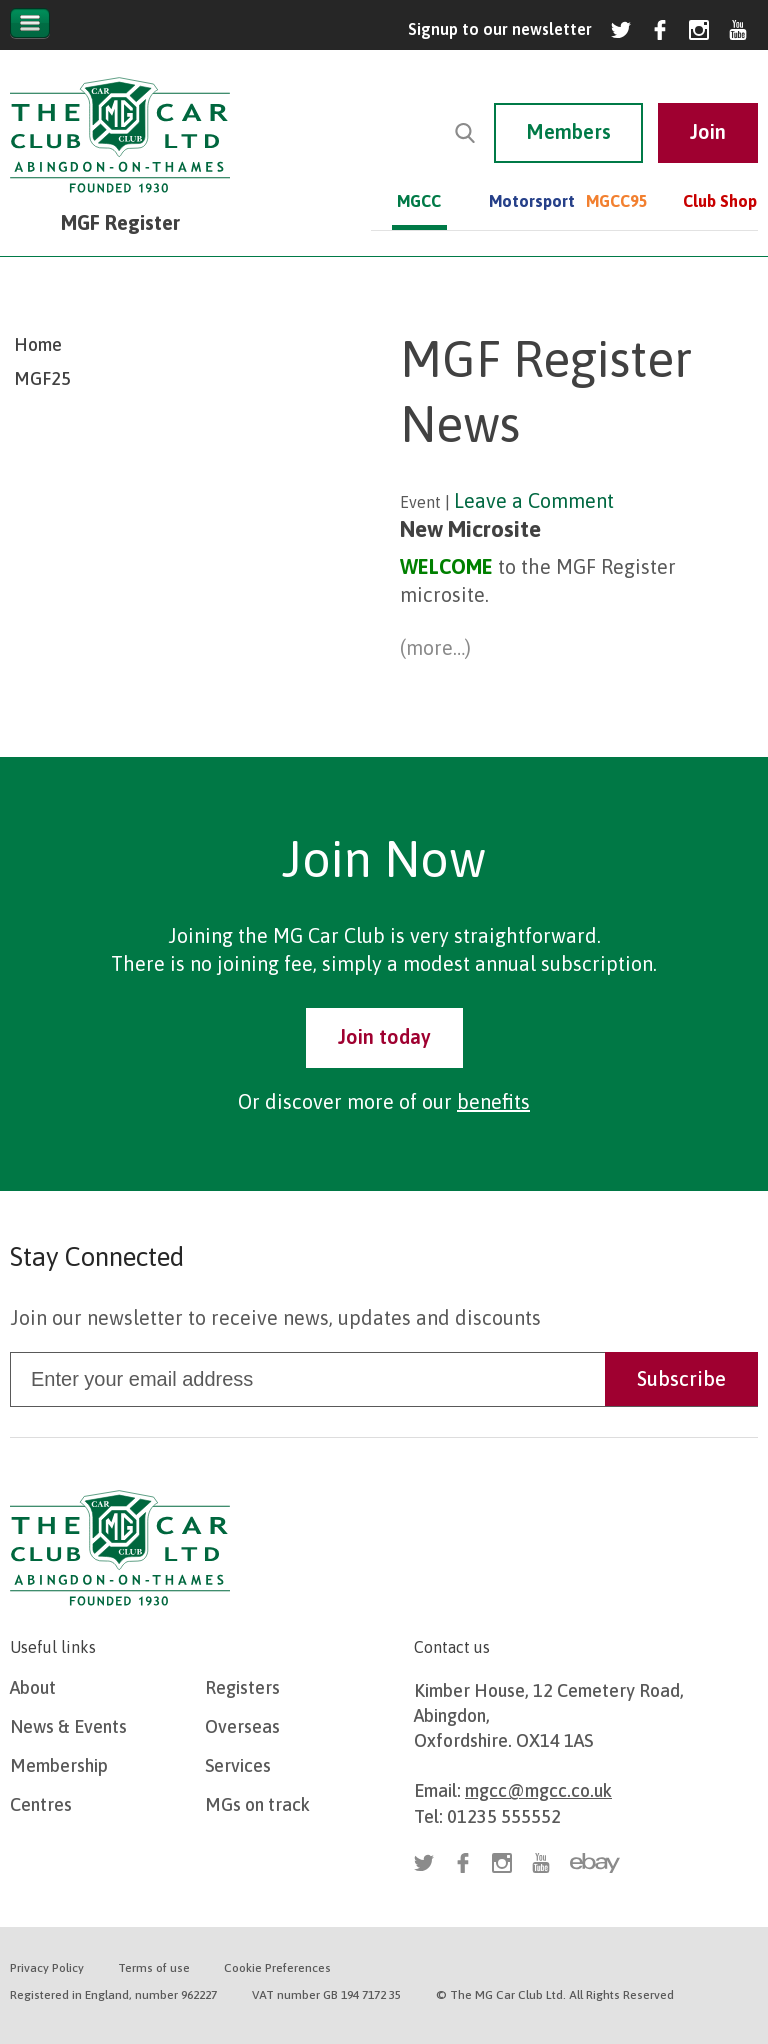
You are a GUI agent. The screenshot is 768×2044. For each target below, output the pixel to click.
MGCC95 (613, 201)
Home (38, 344)
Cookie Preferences (277, 1968)
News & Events (68, 1726)
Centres (41, 1804)
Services (238, 1765)
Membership (59, 1765)
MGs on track (257, 1804)
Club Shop (720, 201)
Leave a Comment (534, 500)
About (33, 1687)
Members (568, 131)
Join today (384, 1036)
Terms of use (154, 1968)
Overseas (242, 1726)
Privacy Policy (47, 1968)
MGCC (419, 201)
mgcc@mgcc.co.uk (538, 1790)
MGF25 (42, 378)
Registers (242, 1687)
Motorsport (516, 201)
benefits (493, 1101)
